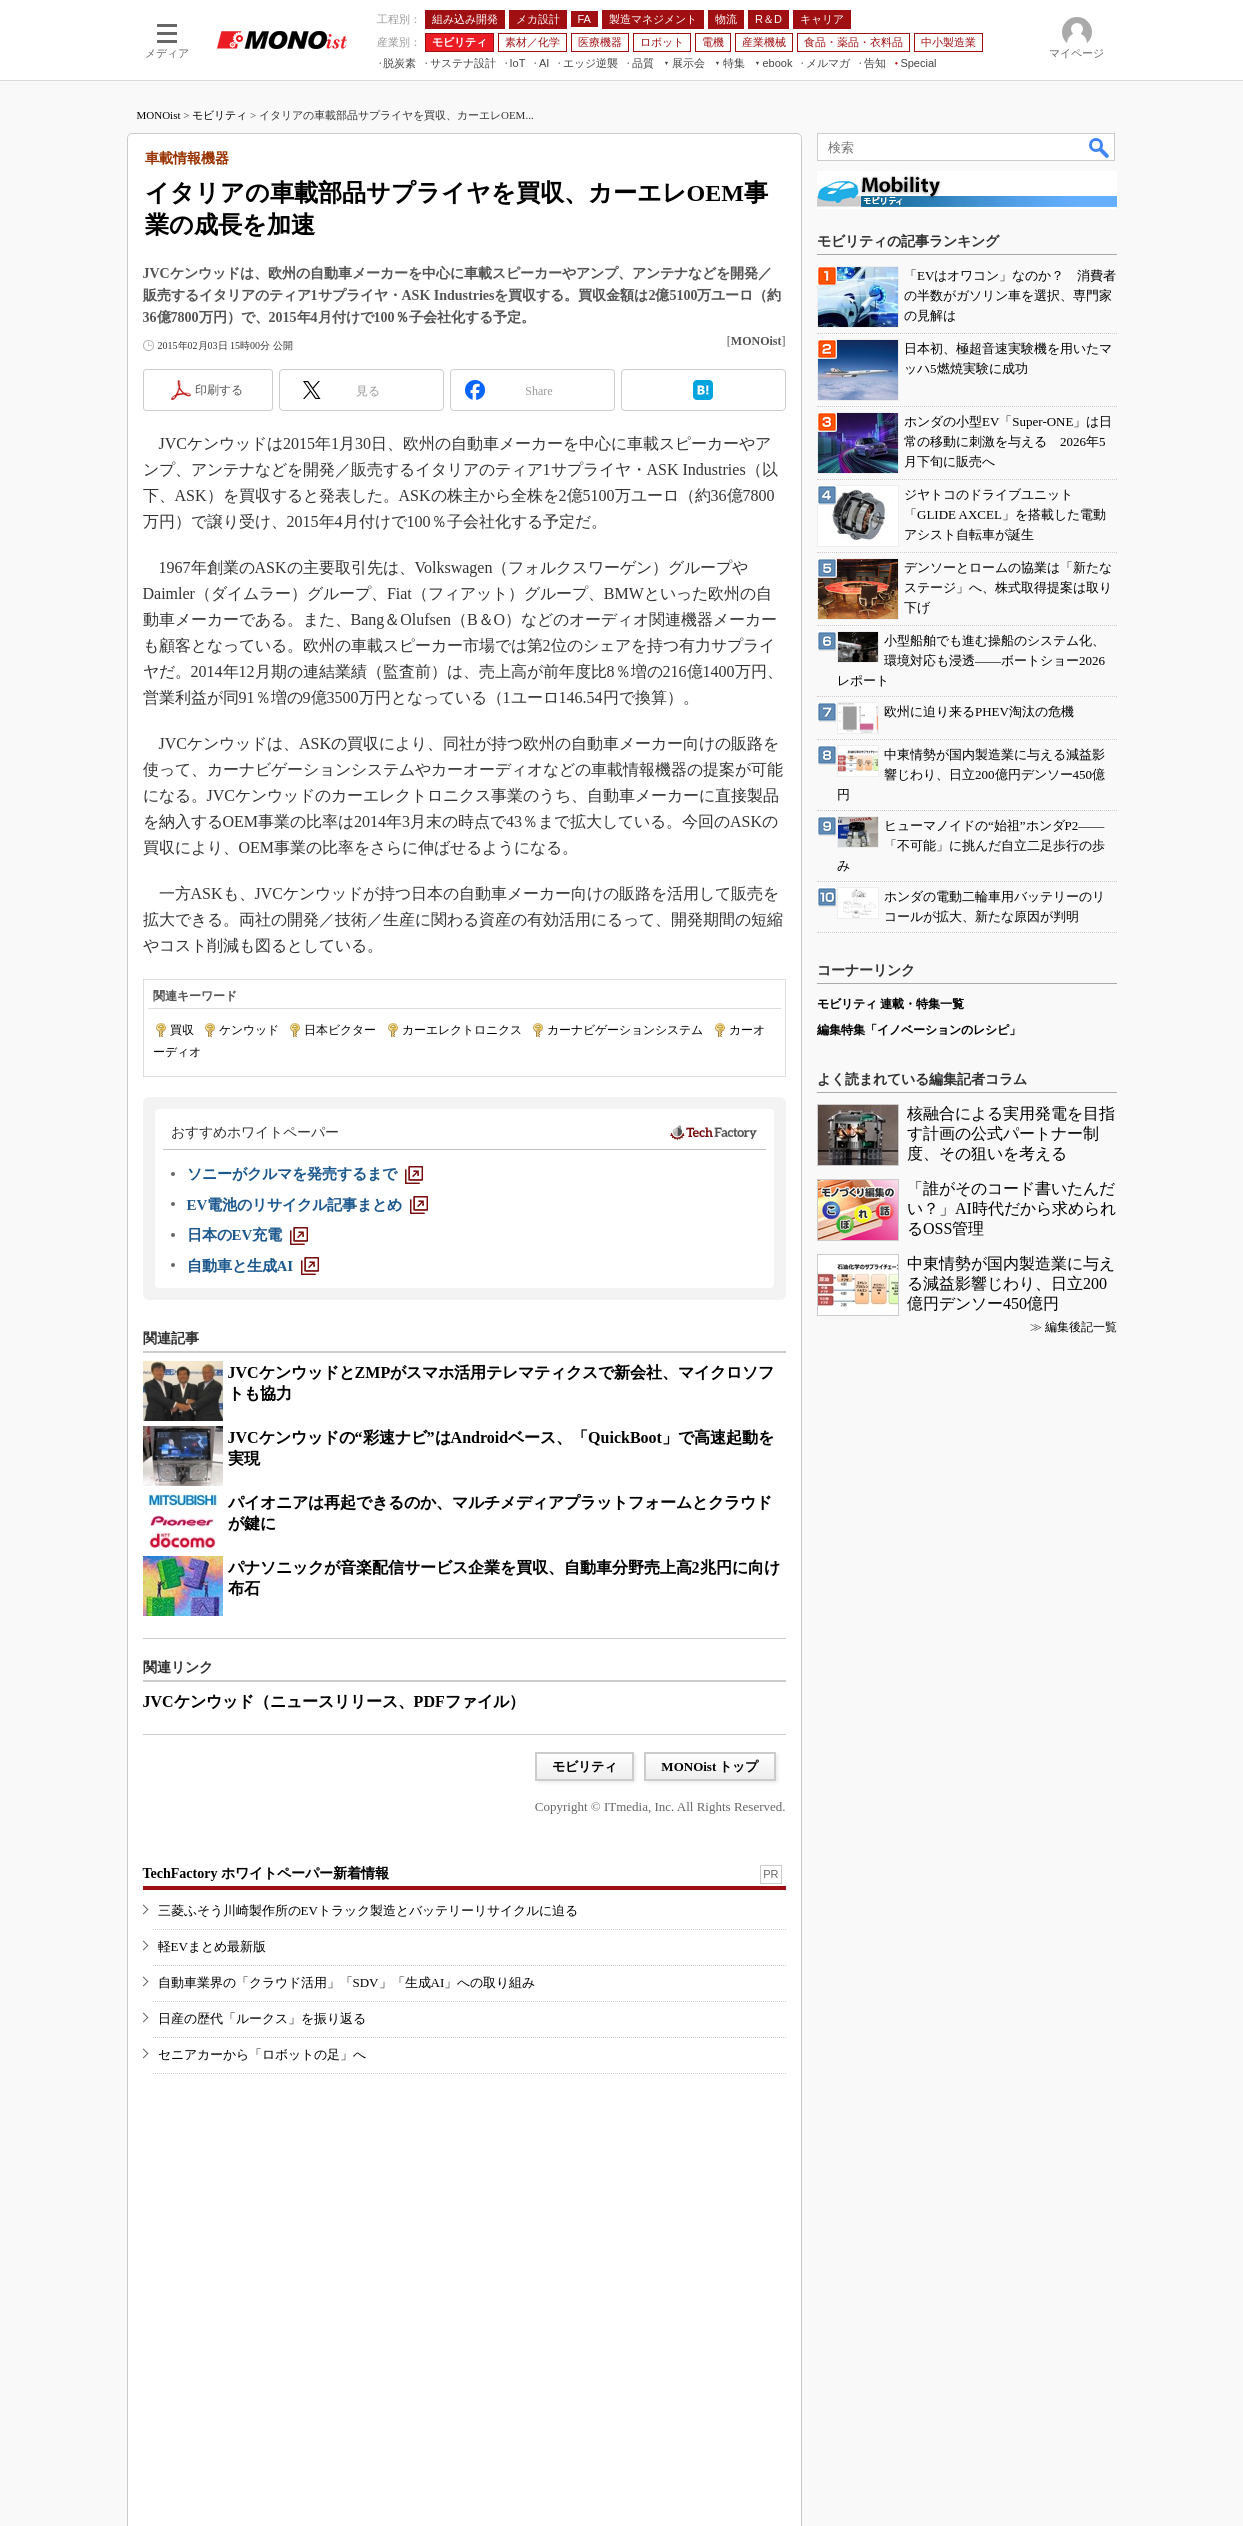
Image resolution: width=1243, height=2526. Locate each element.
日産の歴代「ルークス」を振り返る (262, 2018)
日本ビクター (340, 1030)
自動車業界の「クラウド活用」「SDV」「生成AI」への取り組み (347, 1982)
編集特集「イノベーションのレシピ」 (919, 1030)
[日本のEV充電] (248, 1235)
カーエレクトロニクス (462, 1030)
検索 (1100, 147)
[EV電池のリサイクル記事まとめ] (308, 1205)
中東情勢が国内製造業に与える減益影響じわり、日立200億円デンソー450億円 (1011, 1283)
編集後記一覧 (1081, 1327)
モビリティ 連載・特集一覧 (890, 1004)
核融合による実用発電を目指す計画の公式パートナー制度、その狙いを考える (1011, 1133)
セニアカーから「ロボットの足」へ (262, 2054)
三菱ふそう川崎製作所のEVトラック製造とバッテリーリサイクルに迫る (368, 1910)
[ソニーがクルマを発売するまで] (305, 1174)
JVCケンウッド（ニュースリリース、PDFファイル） (334, 1701)
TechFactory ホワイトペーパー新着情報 (266, 1873)
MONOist (159, 115)
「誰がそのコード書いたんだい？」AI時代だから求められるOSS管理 (1011, 1208)
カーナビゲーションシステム (625, 1030)
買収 (182, 1030)
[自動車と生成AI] (253, 1266)
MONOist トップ (709, 1766)
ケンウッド (249, 1030)
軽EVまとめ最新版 (212, 1946)
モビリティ (219, 115)
